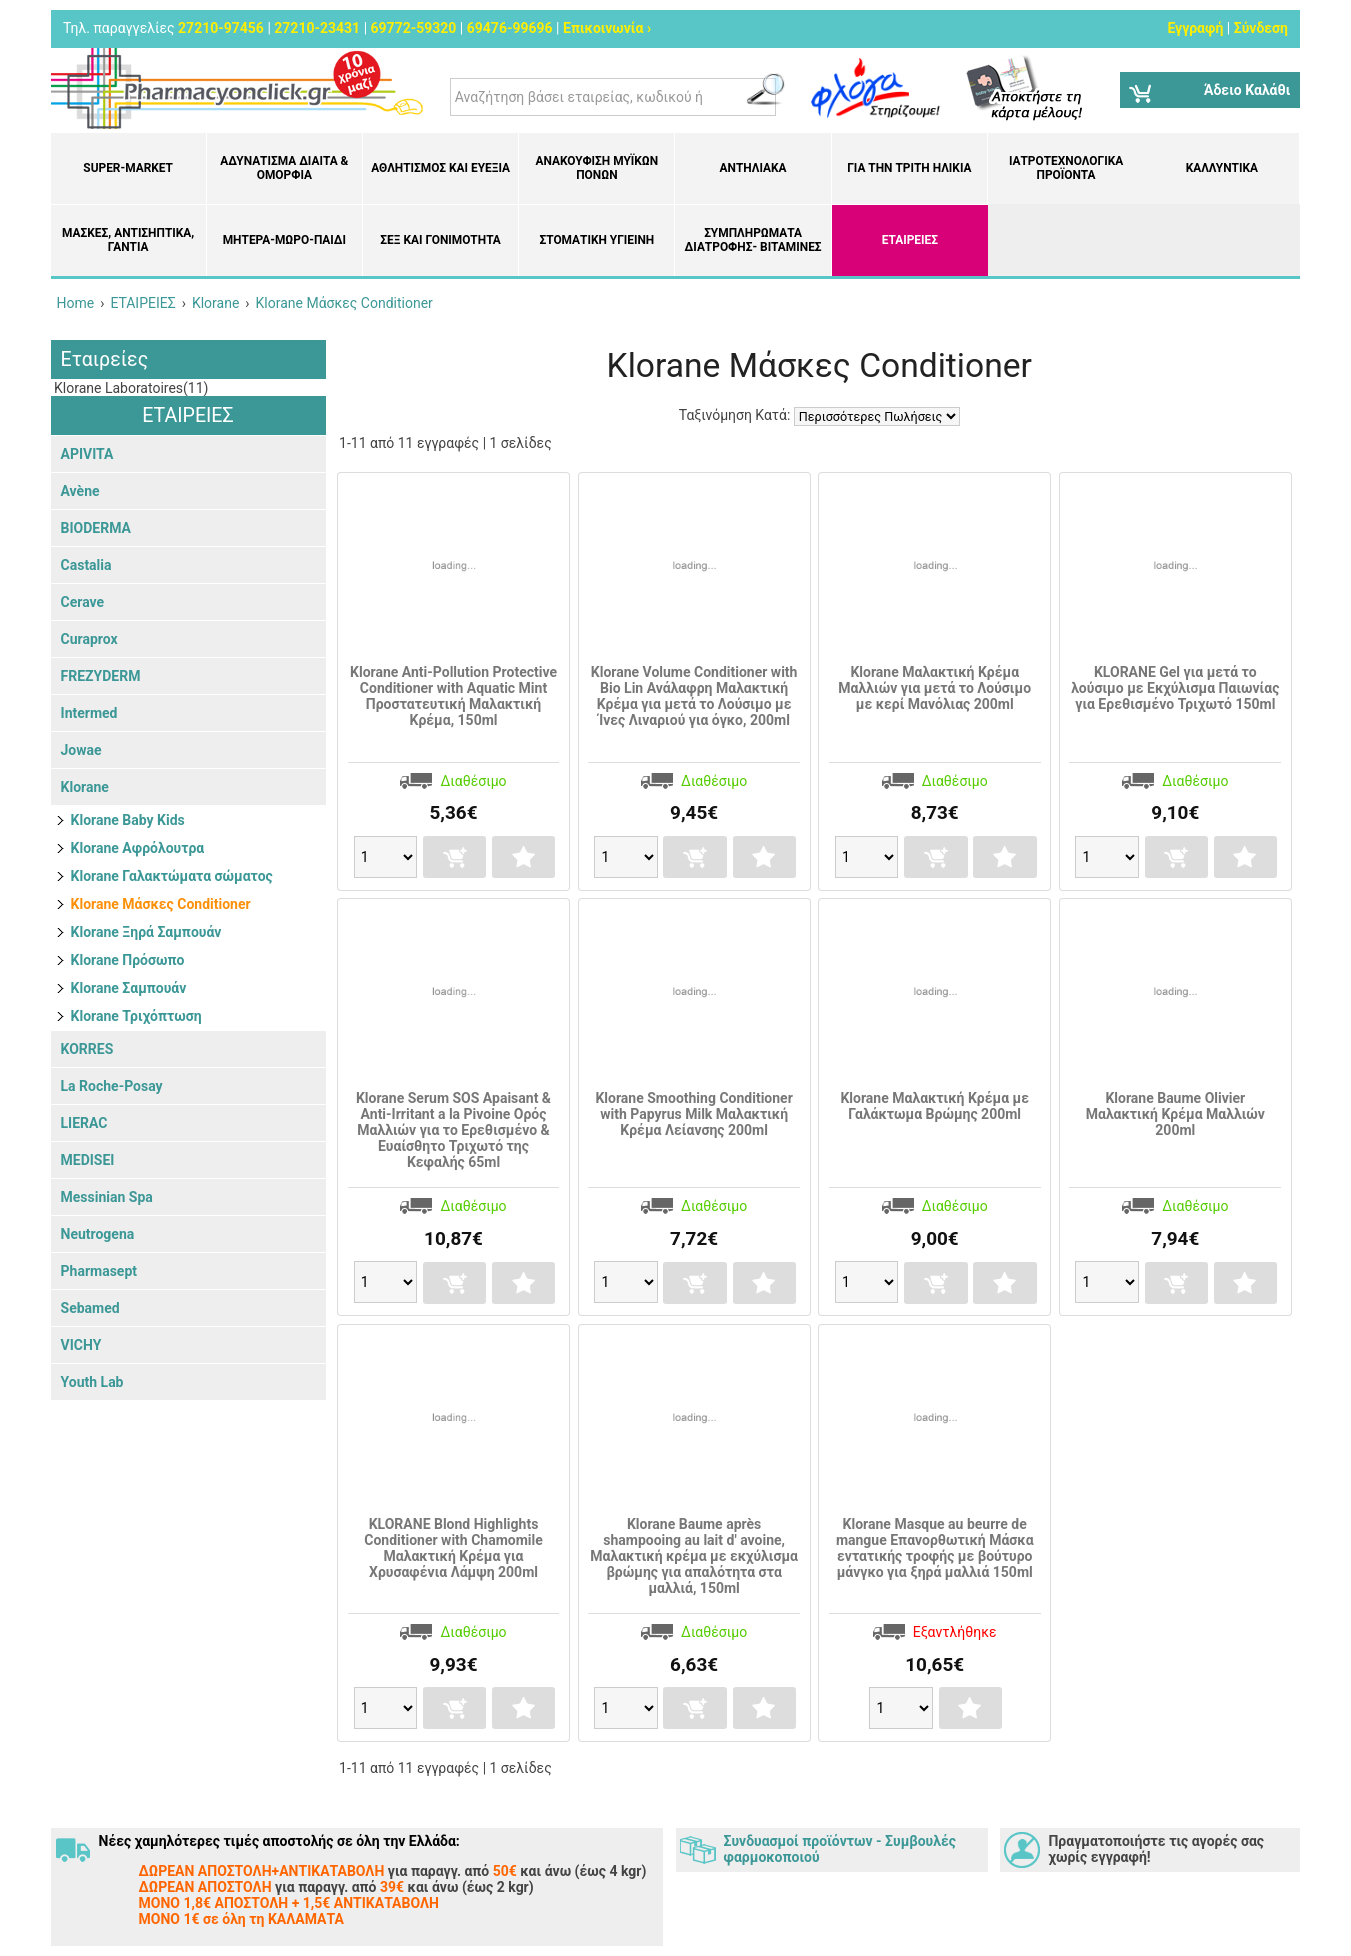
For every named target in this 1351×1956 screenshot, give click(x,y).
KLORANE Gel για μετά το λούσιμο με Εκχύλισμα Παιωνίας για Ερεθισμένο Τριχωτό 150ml (1175, 688)
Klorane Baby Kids (128, 820)
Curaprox (89, 639)
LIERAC (84, 1123)
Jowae (81, 750)
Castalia (86, 565)
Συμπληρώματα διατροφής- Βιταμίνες (753, 240)
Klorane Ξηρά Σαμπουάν (146, 932)
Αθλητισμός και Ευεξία (440, 168)
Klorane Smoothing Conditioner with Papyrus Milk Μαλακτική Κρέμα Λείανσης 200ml (693, 1114)
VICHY (81, 1345)
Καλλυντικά (1222, 168)
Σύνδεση (1261, 28)
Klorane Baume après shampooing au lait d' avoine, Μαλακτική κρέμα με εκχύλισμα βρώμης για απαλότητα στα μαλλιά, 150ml (694, 1556)
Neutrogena (98, 1234)
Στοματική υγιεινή (596, 240)
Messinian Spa (107, 1197)
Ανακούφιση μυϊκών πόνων (597, 168)
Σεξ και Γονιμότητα (440, 240)
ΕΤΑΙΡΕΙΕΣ (910, 240)
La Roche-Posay (112, 1086)
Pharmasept (99, 1271)
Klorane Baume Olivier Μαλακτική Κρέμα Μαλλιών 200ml (1175, 1114)
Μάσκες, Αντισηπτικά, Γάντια (128, 240)
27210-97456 (221, 28)
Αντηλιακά (753, 168)
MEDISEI (88, 1160)
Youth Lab (92, 1382)
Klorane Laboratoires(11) (130, 388)
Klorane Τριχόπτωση (136, 1016)
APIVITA (87, 454)
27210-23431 (317, 28)
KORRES (87, 1049)
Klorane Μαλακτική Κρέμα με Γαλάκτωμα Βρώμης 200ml (934, 1106)
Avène (80, 491)
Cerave (83, 602)
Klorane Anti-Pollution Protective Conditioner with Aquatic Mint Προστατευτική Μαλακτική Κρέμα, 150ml (453, 696)
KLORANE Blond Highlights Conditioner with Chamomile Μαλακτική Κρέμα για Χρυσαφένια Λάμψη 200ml (453, 1548)
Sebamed (90, 1308)
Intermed (89, 713)
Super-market (128, 168)
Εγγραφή (1195, 28)
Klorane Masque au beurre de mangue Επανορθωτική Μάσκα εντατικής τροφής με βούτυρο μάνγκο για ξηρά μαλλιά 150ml (935, 1548)
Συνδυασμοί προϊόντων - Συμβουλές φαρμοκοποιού (840, 1849)
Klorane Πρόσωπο (128, 960)
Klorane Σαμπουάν (129, 988)
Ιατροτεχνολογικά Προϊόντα (1066, 168)
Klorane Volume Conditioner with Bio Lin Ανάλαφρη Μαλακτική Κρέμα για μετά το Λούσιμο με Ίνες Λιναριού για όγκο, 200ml (694, 696)
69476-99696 (510, 28)
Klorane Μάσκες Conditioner (161, 904)
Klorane (85, 787)
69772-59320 (414, 28)
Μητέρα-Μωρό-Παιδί (284, 240)
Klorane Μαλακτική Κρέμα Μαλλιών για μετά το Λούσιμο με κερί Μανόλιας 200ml (934, 688)
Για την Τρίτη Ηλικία (909, 168)
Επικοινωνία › (607, 28)
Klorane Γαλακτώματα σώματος (172, 876)
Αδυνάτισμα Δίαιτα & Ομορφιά (284, 168)
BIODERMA (96, 528)
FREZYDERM (101, 676)
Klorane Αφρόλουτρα (138, 848)
